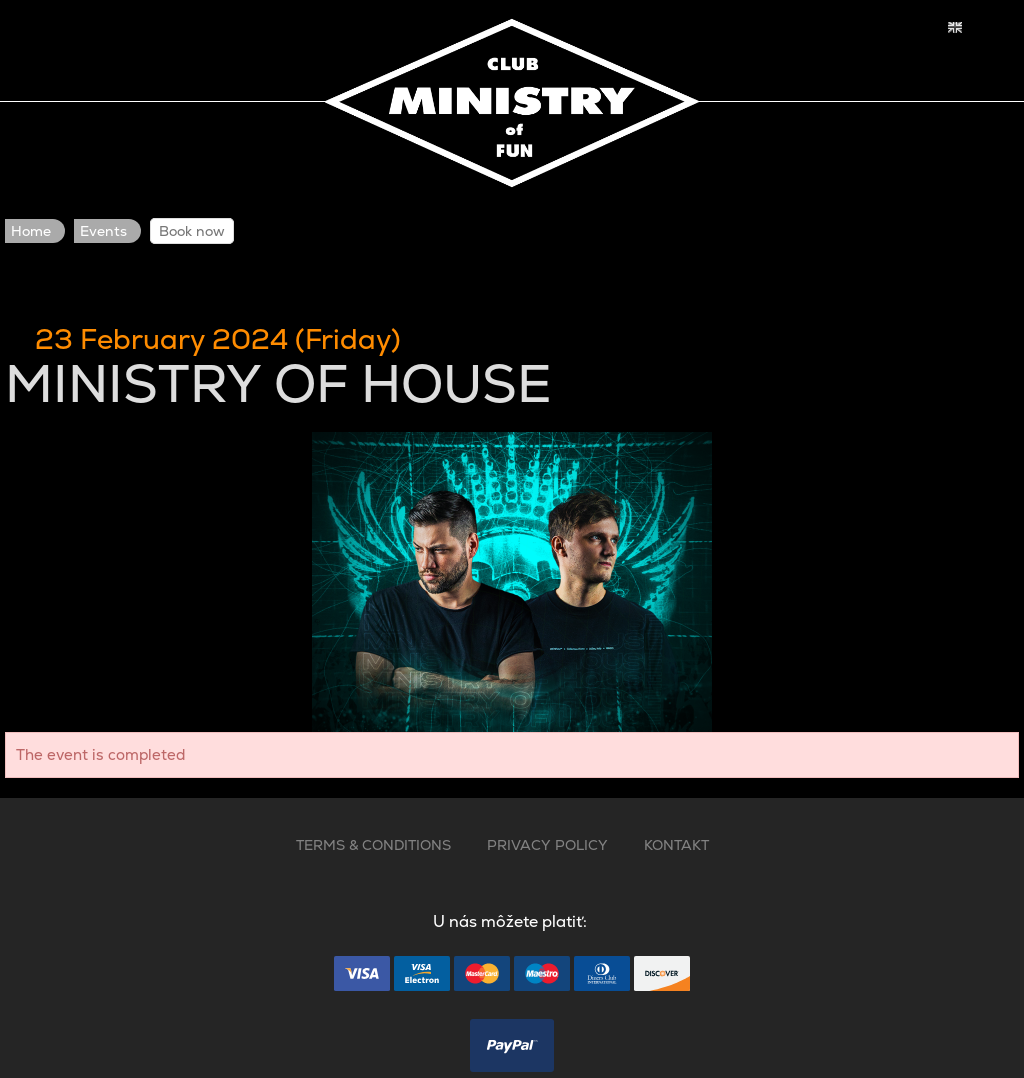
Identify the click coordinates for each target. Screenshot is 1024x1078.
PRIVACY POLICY (547, 845)
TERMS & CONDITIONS (373, 845)
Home (31, 231)
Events (103, 231)
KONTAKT (676, 845)
